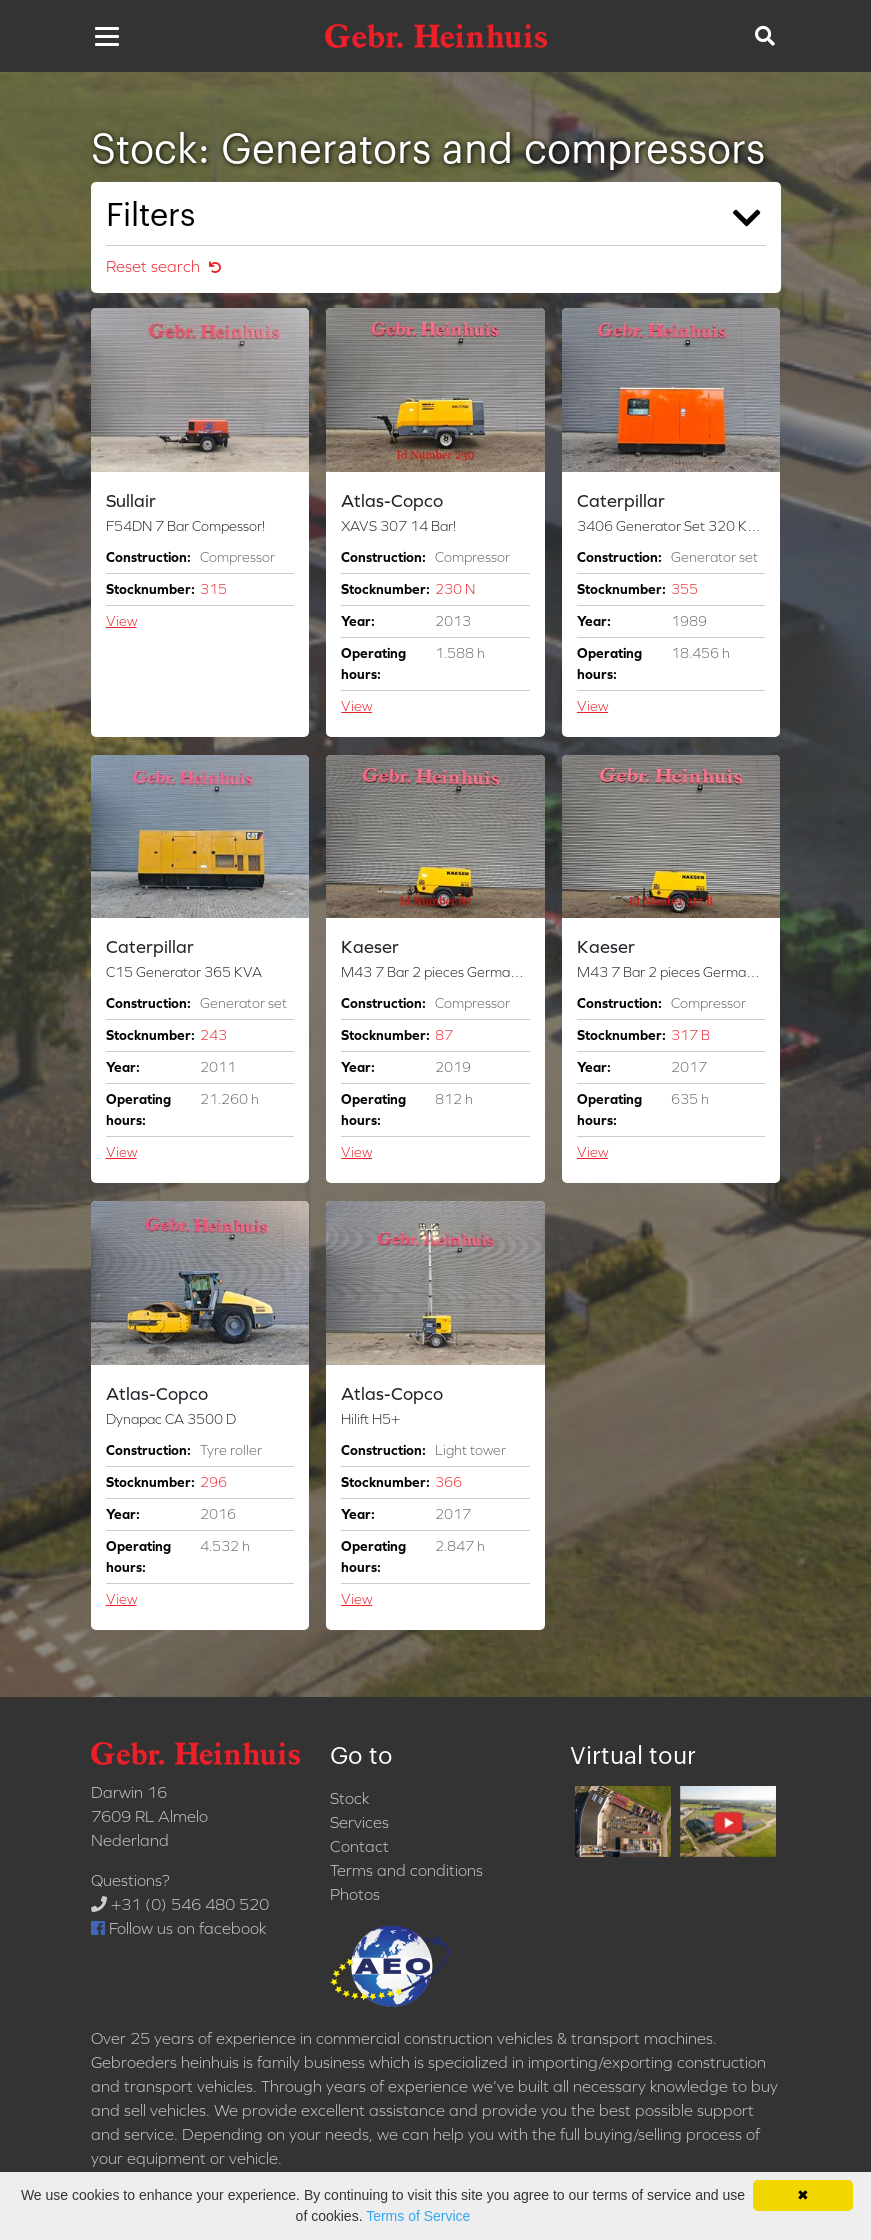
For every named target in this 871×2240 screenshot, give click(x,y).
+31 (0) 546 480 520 (180, 1904)
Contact (359, 1846)
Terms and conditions (406, 1870)
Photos (355, 1894)
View (121, 621)
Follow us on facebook (178, 1928)
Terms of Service (418, 2216)
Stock (349, 1798)
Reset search (163, 266)
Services (359, 1822)
